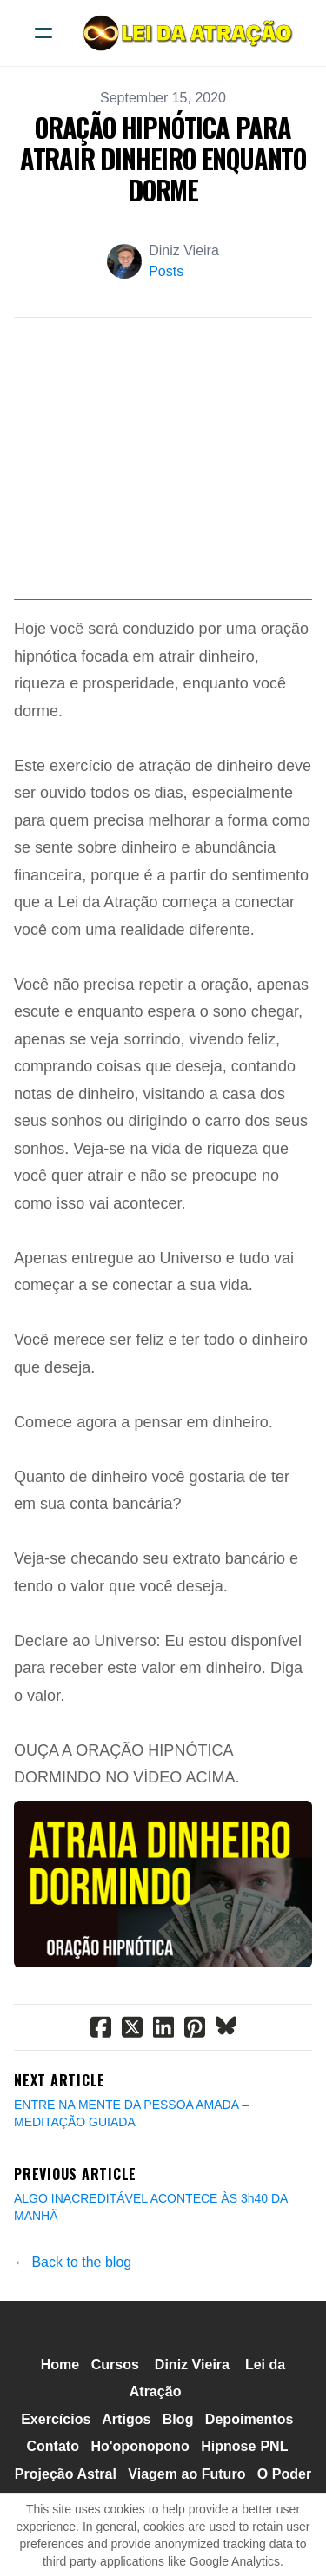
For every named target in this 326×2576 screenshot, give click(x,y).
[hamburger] (43, 33)
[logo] (185, 33)
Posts (166, 271)
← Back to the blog (72, 2262)
